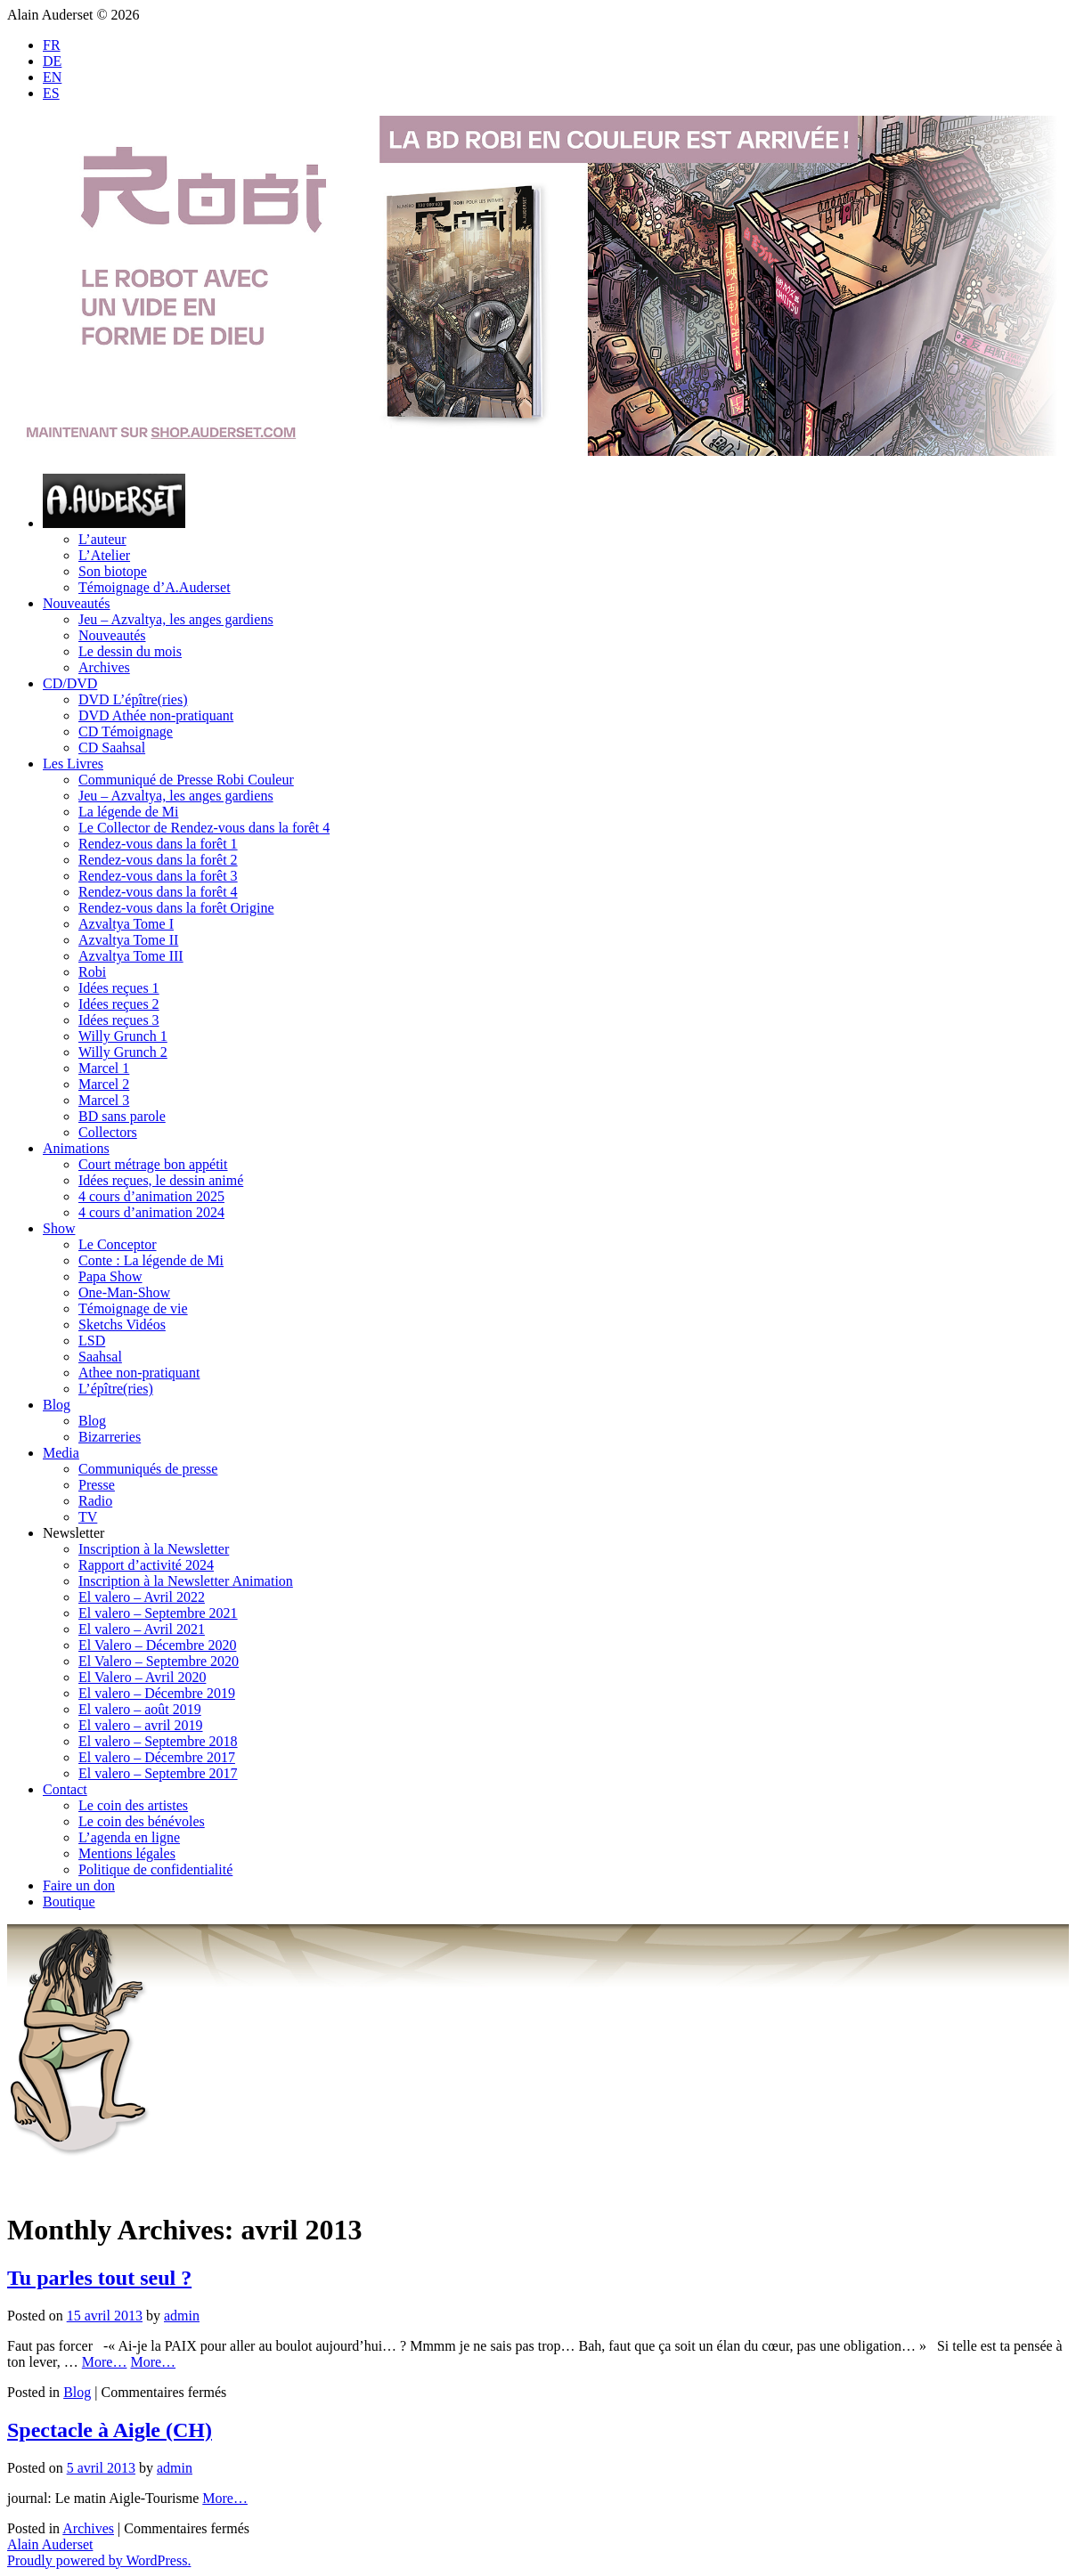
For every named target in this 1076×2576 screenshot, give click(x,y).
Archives (104, 667)
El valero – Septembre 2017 (158, 1773)
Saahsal (100, 1356)
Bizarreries (109, 1436)
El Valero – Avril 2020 (142, 1677)
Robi (92, 971)
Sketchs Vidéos (122, 1324)
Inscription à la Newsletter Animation (185, 1581)
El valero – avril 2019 (140, 1725)
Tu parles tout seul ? (99, 2277)
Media (61, 1452)
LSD (91, 1340)
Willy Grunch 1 (122, 1036)
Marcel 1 (103, 1068)
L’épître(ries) (115, 1388)
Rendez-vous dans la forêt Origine (175, 907)
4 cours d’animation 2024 (151, 1212)
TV (87, 1516)
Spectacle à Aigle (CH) (109, 2430)
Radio (95, 1500)
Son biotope (112, 571)
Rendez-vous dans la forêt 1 (158, 843)
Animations (76, 1148)
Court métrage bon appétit (153, 1164)
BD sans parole (122, 1116)
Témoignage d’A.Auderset (154, 587)
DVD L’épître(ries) (132, 699)
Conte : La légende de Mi (151, 1260)
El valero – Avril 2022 (141, 1597)
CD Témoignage (125, 731)
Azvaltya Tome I (126, 923)
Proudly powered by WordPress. (99, 2560)
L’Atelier (104, 555)
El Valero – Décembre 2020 (157, 1645)
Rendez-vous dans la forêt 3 (158, 875)
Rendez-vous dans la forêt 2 (158, 859)
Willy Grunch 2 (122, 1052)
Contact (65, 1789)
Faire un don (79, 1885)
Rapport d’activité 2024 (146, 1564)
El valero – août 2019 (139, 1709)
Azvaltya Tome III (130, 955)
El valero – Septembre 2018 (158, 1741)
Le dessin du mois (130, 651)
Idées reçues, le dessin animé (160, 1180)
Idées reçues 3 (118, 1020)
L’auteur (102, 539)
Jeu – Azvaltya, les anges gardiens (175, 619)
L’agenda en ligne (129, 1837)
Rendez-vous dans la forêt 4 (158, 891)
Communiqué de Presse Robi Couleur (186, 779)
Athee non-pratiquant (139, 1372)
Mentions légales (126, 1853)
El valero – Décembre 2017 (156, 1757)
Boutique (69, 1901)
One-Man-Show (124, 1292)
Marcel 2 (103, 1084)
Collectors (107, 1132)
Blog (56, 1404)
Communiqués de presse (147, 1468)
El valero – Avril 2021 (141, 1629)
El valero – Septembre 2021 (158, 1613)
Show (59, 1228)
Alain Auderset (50, 2544)
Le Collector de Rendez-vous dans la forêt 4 (204, 827)
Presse (96, 1484)
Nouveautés (76, 603)
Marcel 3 (103, 1100)
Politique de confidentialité (155, 1869)
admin (182, 2315)
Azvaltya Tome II (128, 939)
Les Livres (73, 763)
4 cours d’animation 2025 (151, 1196)
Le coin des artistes (133, 1805)
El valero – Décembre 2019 (156, 1693)
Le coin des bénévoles (141, 1821)
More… (104, 2361)
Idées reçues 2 (118, 1004)
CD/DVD (70, 683)
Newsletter (73, 1532)
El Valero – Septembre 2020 (158, 1661)
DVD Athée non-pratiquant (155, 715)
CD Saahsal (111, 747)
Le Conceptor (117, 1244)
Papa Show (110, 1276)
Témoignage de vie (133, 1308)
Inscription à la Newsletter (153, 1548)
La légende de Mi (128, 811)
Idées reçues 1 (118, 987)
